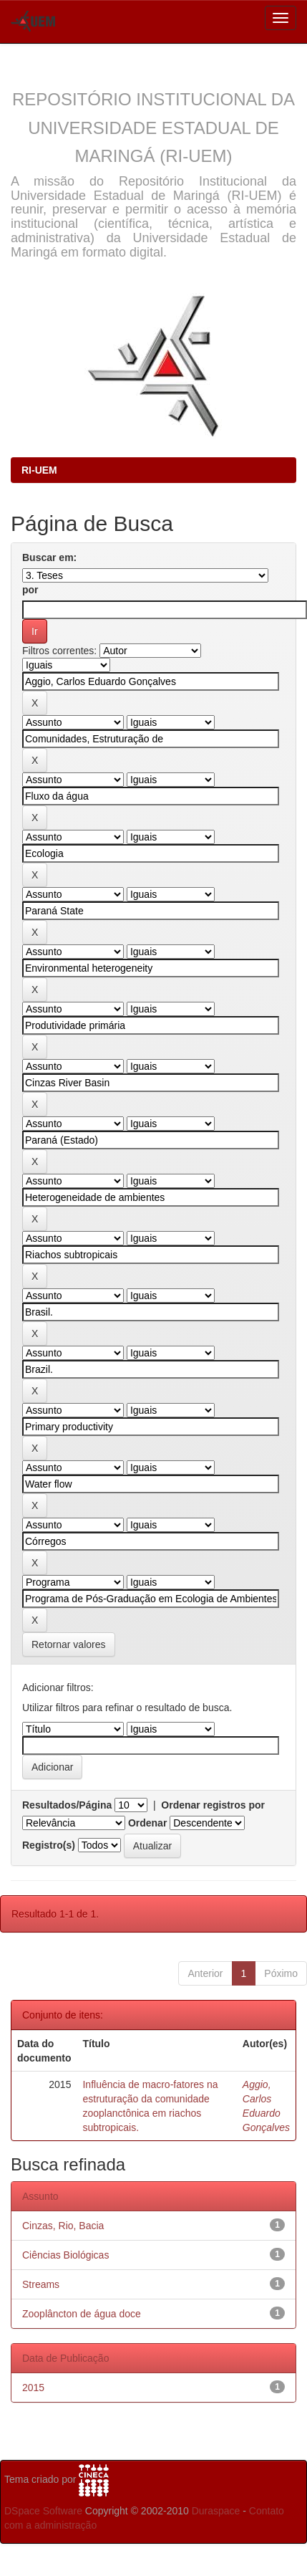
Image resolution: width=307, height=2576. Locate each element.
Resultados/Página (67, 1805)
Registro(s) (48, 1845)
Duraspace (216, 2511)
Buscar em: (49, 557)
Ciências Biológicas (65, 2255)
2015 (33, 2387)
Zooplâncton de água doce (81, 2313)
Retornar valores (68, 1644)
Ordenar (147, 1823)
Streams (40, 2284)
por (30, 589)
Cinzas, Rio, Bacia (63, 2225)
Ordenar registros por (213, 1805)
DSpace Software (43, 2511)
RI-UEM (39, 470)
